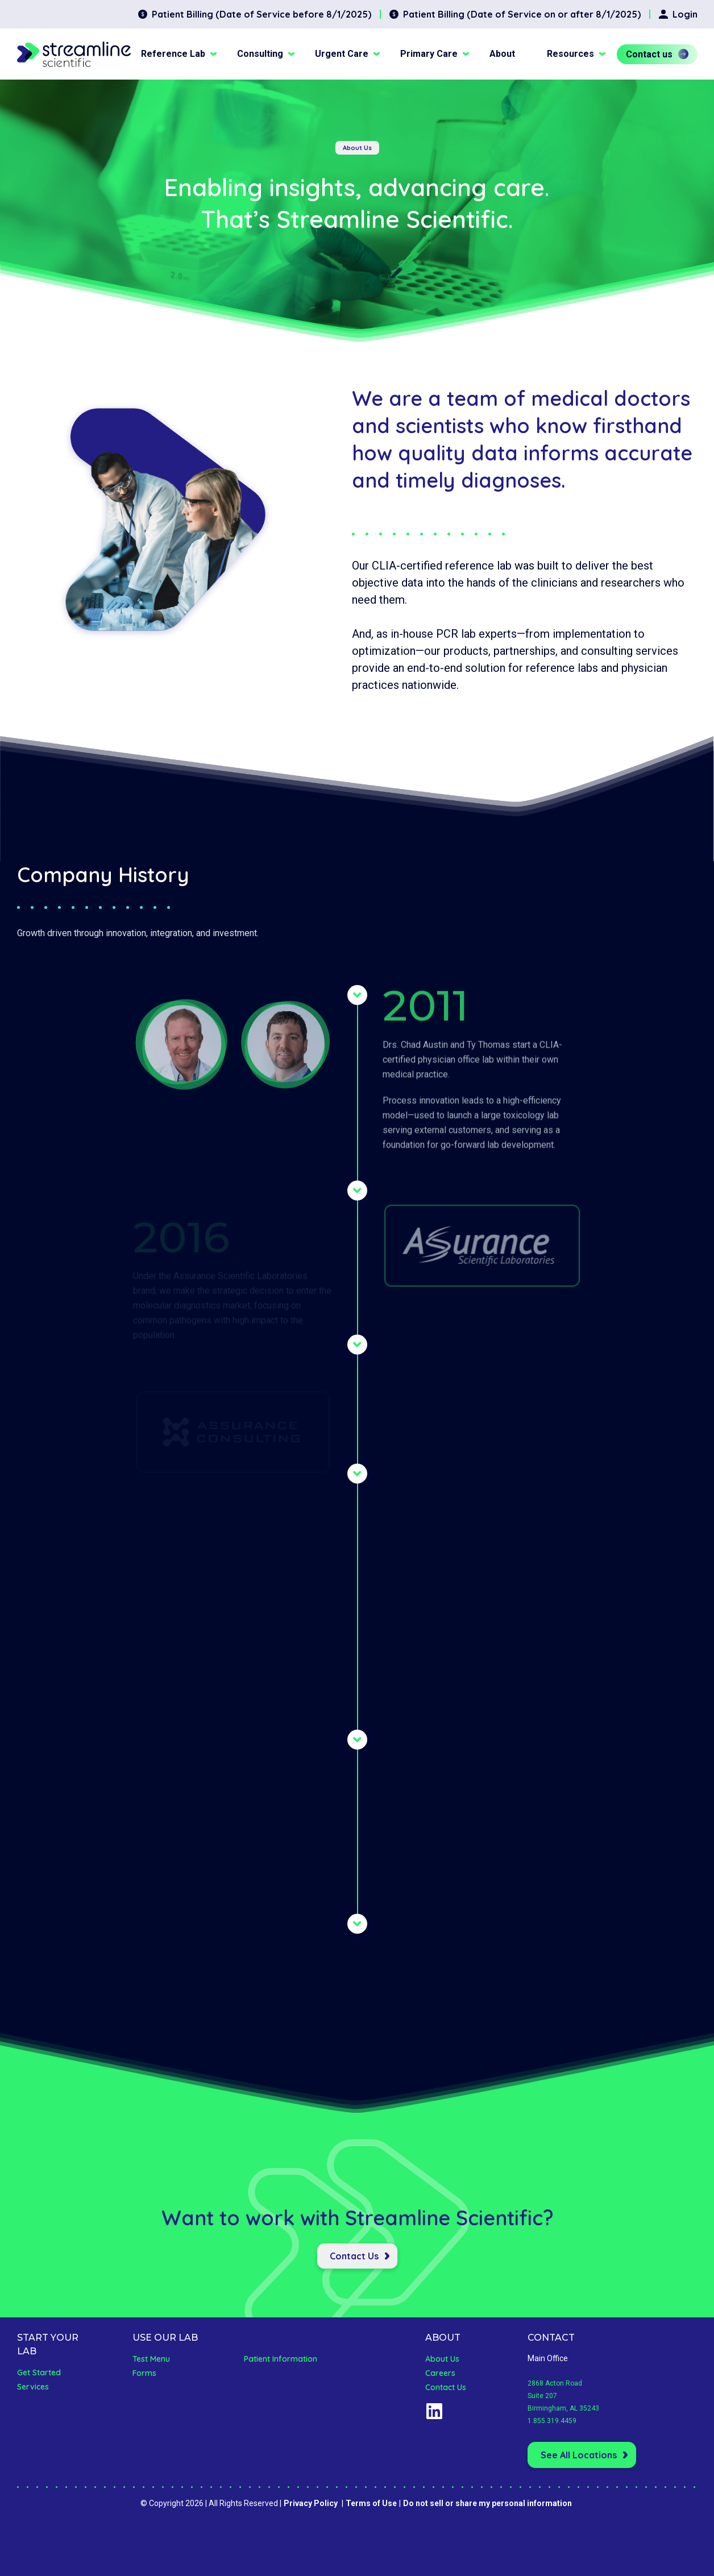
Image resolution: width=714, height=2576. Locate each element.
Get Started (39, 2372)
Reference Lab (173, 53)
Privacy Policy (311, 2503)
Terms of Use (371, 2503)
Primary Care (429, 53)
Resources (570, 53)
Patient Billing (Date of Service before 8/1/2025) (254, 14)
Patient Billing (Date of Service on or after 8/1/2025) (515, 14)
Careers (440, 2373)
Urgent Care (341, 53)
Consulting (260, 53)
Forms (144, 2373)
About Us (442, 2359)
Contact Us (354, 2256)
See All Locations (579, 2455)
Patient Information (280, 2359)
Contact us (657, 54)
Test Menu (151, 2359)
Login (678, 14)
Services (33, 2387)
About (502, 53)
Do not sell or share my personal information (487, 2503)
